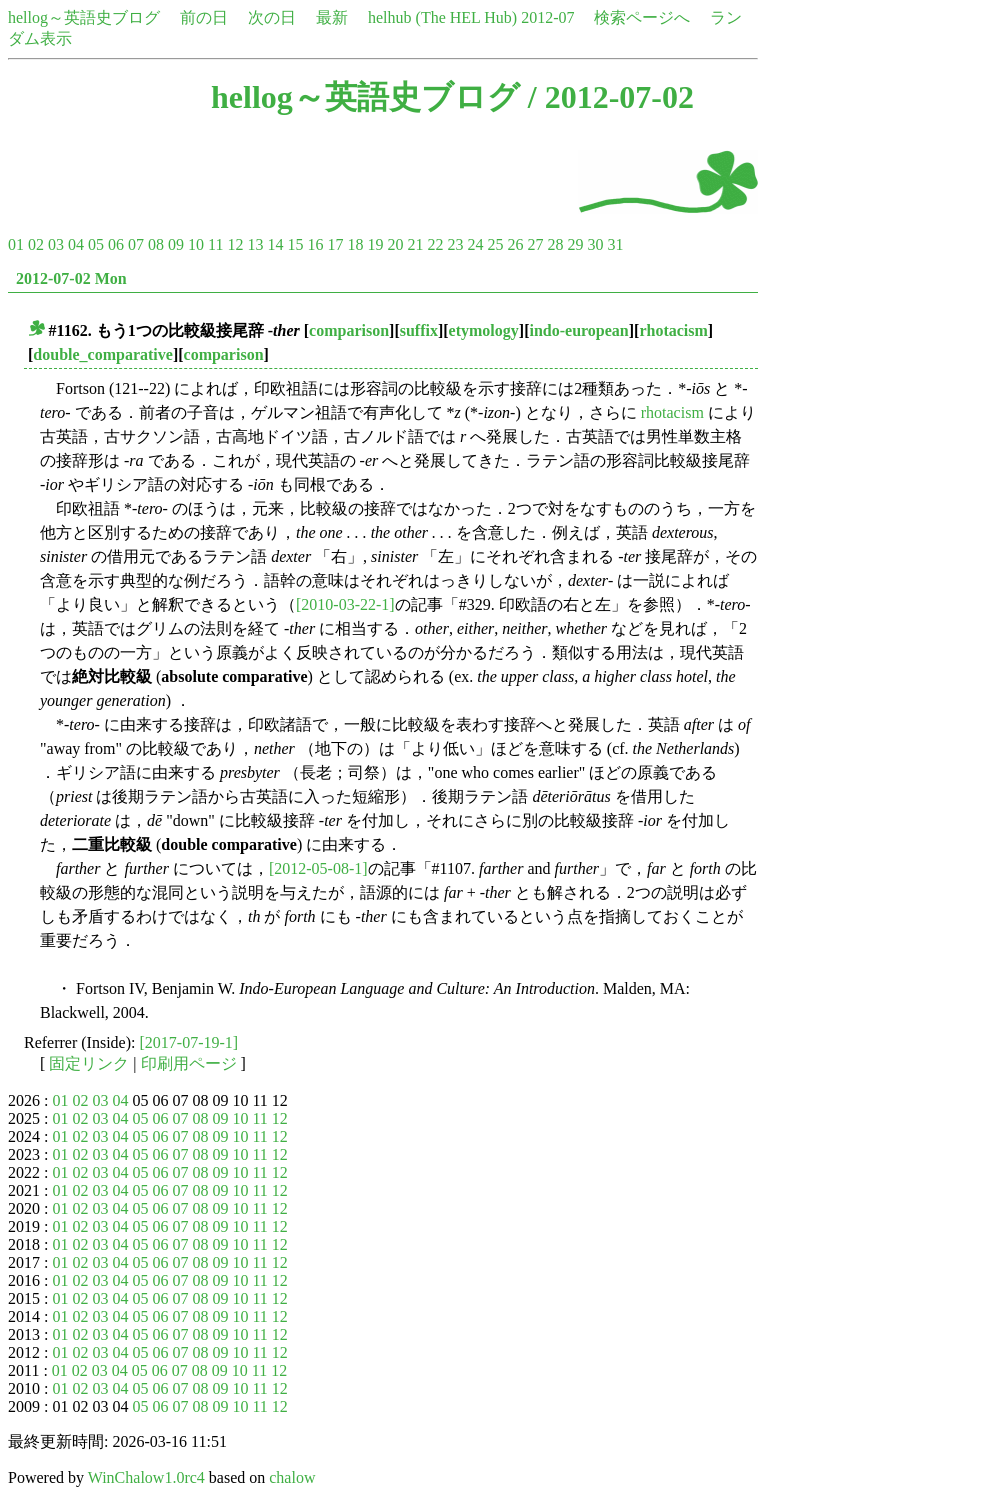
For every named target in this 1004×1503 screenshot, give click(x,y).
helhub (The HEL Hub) (442, 17)
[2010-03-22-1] (345, 604)
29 (575, 244)
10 (196, 244)
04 (76, 244)
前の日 (204, 17)
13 (255, 244)
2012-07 (547, 17)
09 (176, 244)
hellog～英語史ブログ (84, 17)
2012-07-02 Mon (71, 278)
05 (96, 244)
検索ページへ (642, 17)
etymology (484, 330)
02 (36, 244)
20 (395, 244)
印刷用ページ (189, 1063)
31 (615, 244)
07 (136, 244)
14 (275, 244)
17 (335, 244)
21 (415, 244)
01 (16, 244)
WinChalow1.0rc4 (146, 1477)
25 (495, 244)
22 (435, 244)
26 (515, 244)
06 (116, 244)
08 (156, 244)
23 (455, 244)
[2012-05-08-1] (318, 868)
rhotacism (673, 330)
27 (535, 244)
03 (56, 244)
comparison (349, 330)
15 (295, 244)
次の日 (272, 17)
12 (235, 244)
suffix (419, 330)
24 (475, 244)
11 (215, 244)
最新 (332, 17)
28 (555, 244)
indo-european (578, 330)
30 (595, 244)
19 (375, 244)
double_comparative (103, 354)
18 (355, 244)
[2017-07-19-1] (189, 1042)
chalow (292, 1477)
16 (315, 244)
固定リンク (89, 1063)
